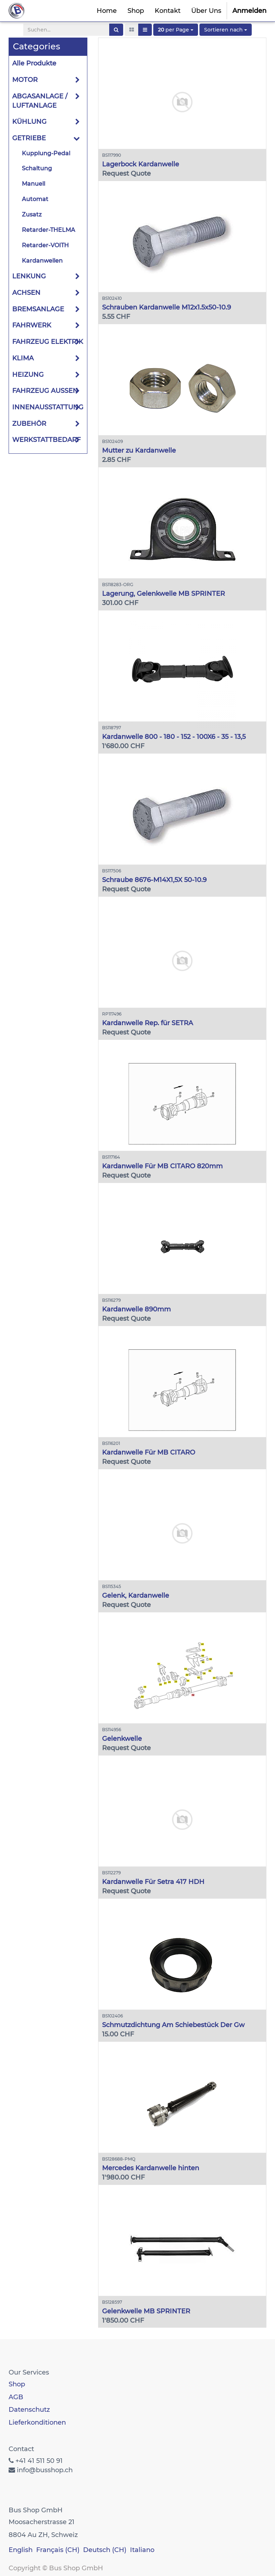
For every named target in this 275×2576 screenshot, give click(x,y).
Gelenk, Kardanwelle (135, 1595)
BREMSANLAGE (38, 309)
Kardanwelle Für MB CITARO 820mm (162, 1166)
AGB (16, 2397)
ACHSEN (26, 293)
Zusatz (32, 214)
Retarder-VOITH (45, 245)
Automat (35, 199)
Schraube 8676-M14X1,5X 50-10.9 (154, 880)
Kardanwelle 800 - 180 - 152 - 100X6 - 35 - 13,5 (174, 737)
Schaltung (37, 168)
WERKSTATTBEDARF (46, 440)
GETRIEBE (29, 138)
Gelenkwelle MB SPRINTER (146, 2311)
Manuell (33, 183)
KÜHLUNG (29, 122)
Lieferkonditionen (37, 2422)
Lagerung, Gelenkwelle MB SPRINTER (163, 594)
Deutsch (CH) (104, 2550)
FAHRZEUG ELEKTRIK (47, 342)
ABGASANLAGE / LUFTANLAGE (39, 100)
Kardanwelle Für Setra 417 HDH (153, 1882)
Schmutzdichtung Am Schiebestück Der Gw (173, 2025)
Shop (17, 2384)
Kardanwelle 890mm (136, 1309)
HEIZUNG (28, 375)
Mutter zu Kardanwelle (139, 450)
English (21, 2550)
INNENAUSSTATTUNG (47, 407)
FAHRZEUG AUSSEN (45, 391)
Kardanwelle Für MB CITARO (148, 1452)
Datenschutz (29, 2410)
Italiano (142, 2550)
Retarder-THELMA (48, 230)
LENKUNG (29, 276)
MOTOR (25, 80)
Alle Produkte (34, 63)
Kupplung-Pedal (46, 153)
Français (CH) (57, 2550)
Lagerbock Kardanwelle (140, 164)
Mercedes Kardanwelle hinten (150, 2168)
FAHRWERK (31, 325)
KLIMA (23, 358)
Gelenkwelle (122, 1739)
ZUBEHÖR (29, 424)
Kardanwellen (42, 260)
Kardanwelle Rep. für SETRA (147, 1023)
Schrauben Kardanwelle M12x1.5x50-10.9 (166, 307)
